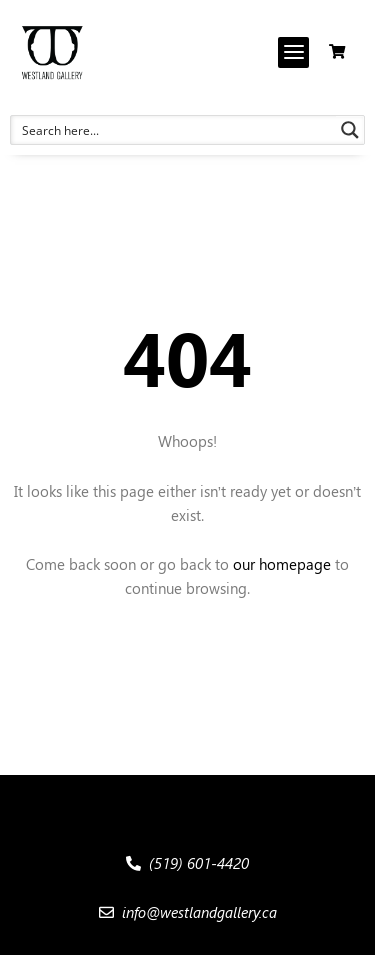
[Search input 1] (174, 130)
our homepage (282, 564)
